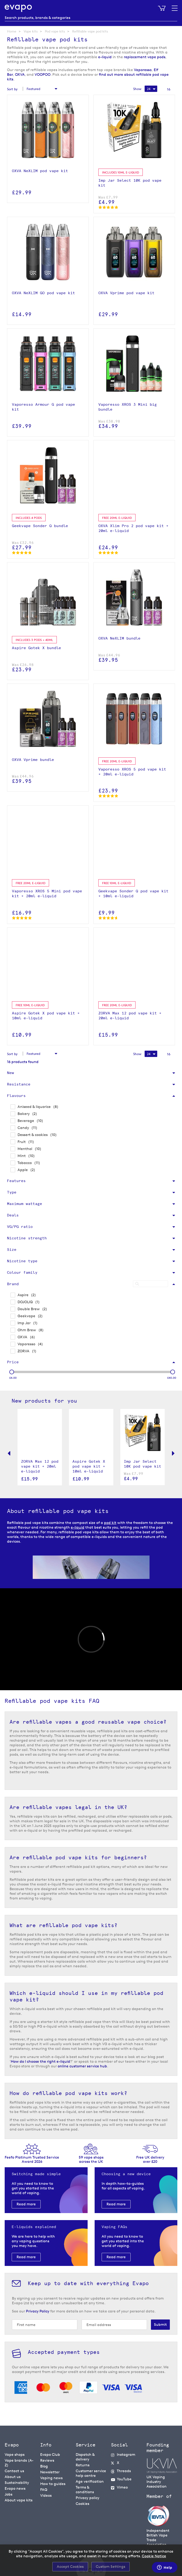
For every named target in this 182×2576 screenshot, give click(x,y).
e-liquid (105, 57)
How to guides (52, 2484)
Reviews (47, 2460)
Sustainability (17, 2482)
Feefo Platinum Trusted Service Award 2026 (91, 2159)
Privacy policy (87, 2498)
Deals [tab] (13, 1215)
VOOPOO (42, 74)
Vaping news (51, 2478)
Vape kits (31, 31)
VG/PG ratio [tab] (20, 1226)
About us (13, 2477)
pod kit (110, 1522)
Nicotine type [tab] (22, 1261)
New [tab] (10, 1073)
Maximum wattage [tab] (24, 1203)
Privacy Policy (37, 2311)
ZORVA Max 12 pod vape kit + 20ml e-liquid (39, 1466)
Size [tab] (11, 1249)
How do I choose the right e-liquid (40, 2061)
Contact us (14, 2471)
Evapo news (15, 2488)
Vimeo (122, 2487)
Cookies (82, 2503)
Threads (124, 2471)
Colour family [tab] (22, 1272)
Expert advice (32, 2158)
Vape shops (15, 2454)
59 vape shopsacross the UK (150, 2159)
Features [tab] (16, 1181)
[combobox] (91, 17)
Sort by (12, 89)
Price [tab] (13, 1362)
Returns (82, 2465)
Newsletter (50, 2472)
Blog (44, 2466)
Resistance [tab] (18, 1084)
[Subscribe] (160, 2324)
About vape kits (18, 2500)
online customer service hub (82, 2066)
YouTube (124, 2479)
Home (11, 31)
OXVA (20, 74)
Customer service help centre (91, 2473)
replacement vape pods (144, 57)
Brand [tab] (13, 1284)
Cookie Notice (154, 2556)
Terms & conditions (85, 2489)
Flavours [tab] (16, 1095)
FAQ (43, 2489)
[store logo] (18, 8)
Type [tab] (11, 1192)
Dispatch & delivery (85, 2456)
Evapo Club (50, 2454)
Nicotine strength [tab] (27, 1238)
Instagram (126, 2454)
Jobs (8, 2494)
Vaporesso (143, 70)
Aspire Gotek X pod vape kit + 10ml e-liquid (88, 1466)
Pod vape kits (55, 31)
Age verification (90, 2481)
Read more (26, 2204)
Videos (46, 2495)
